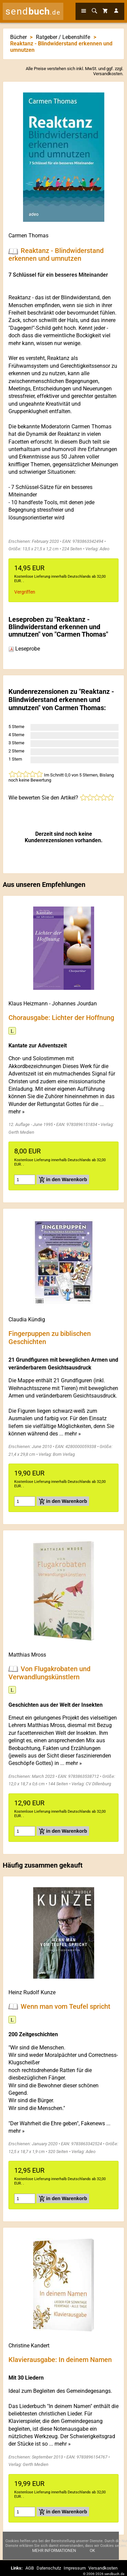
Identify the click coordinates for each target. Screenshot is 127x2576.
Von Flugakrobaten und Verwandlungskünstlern (49, 1672)
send (33, 11)
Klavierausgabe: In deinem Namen (60, 2359)
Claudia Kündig (26, 1319)
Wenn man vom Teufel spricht (65, 2006)
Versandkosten (107, 73)
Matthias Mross (27, 1655)
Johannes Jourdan (74, 1003)
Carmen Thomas (28, 235)
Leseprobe (24, 648)
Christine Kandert (28, 2345)
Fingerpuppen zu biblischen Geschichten (49, 1337)
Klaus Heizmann (28, 1003)
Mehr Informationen (54, 2555)
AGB (29, 2568)
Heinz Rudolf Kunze (32, 1992)
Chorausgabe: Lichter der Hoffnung (61, 1018)
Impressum (75, 2568)
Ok (92, 2555)
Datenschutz (49, 2568)
